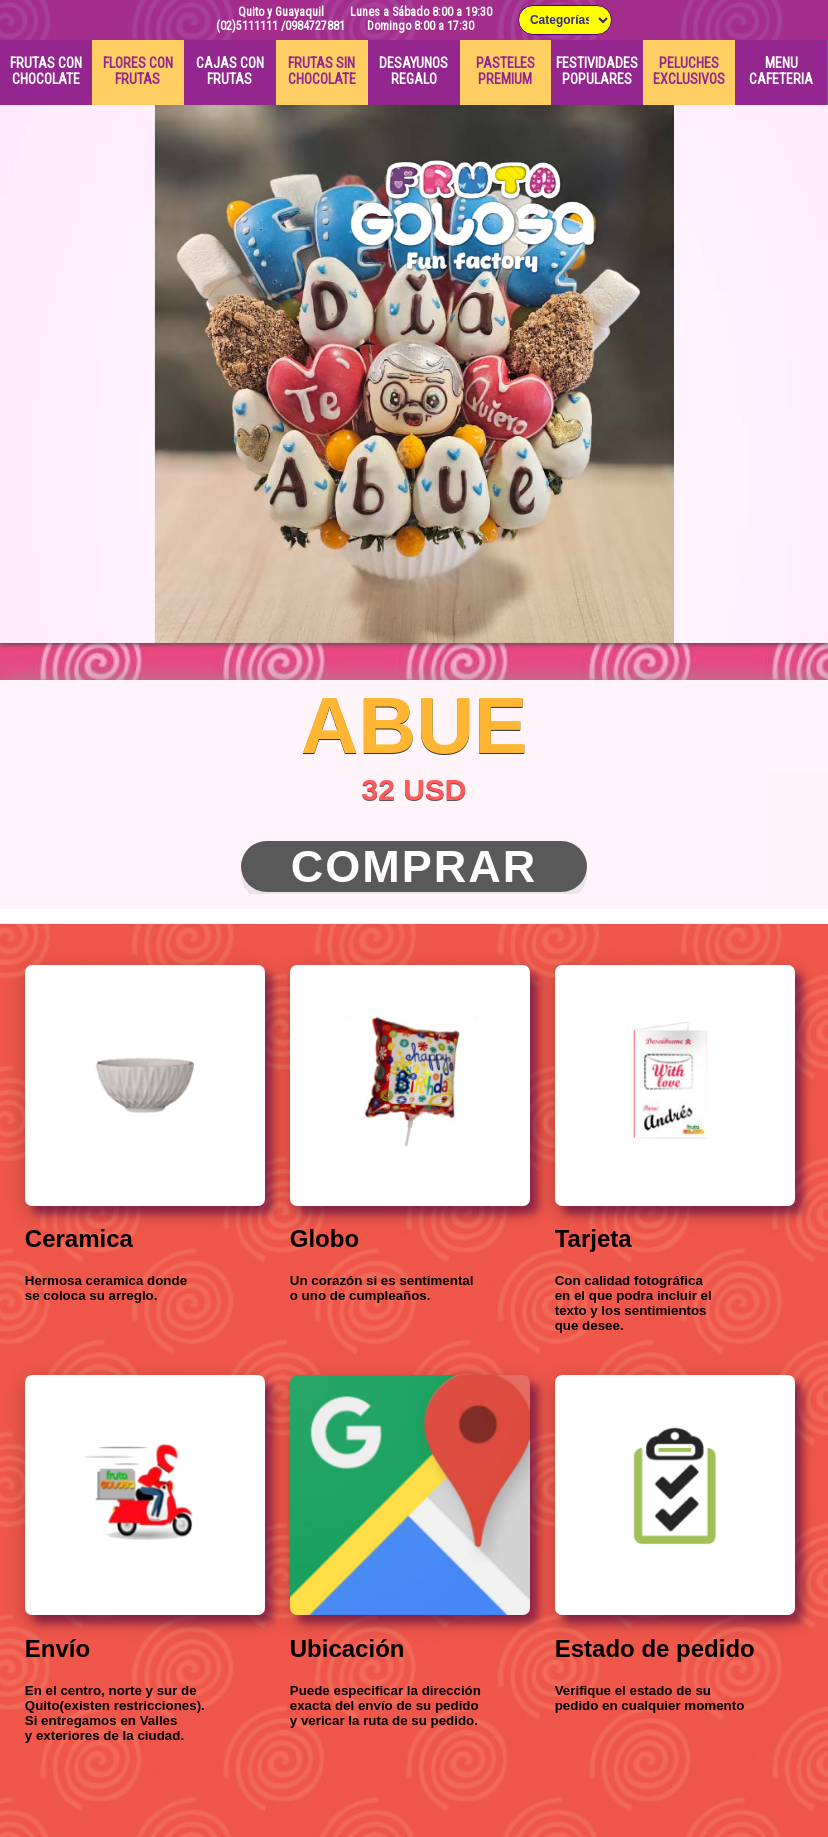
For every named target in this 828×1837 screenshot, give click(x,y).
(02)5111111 (247, 26)
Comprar (414, 866)
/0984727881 (313, 26)
